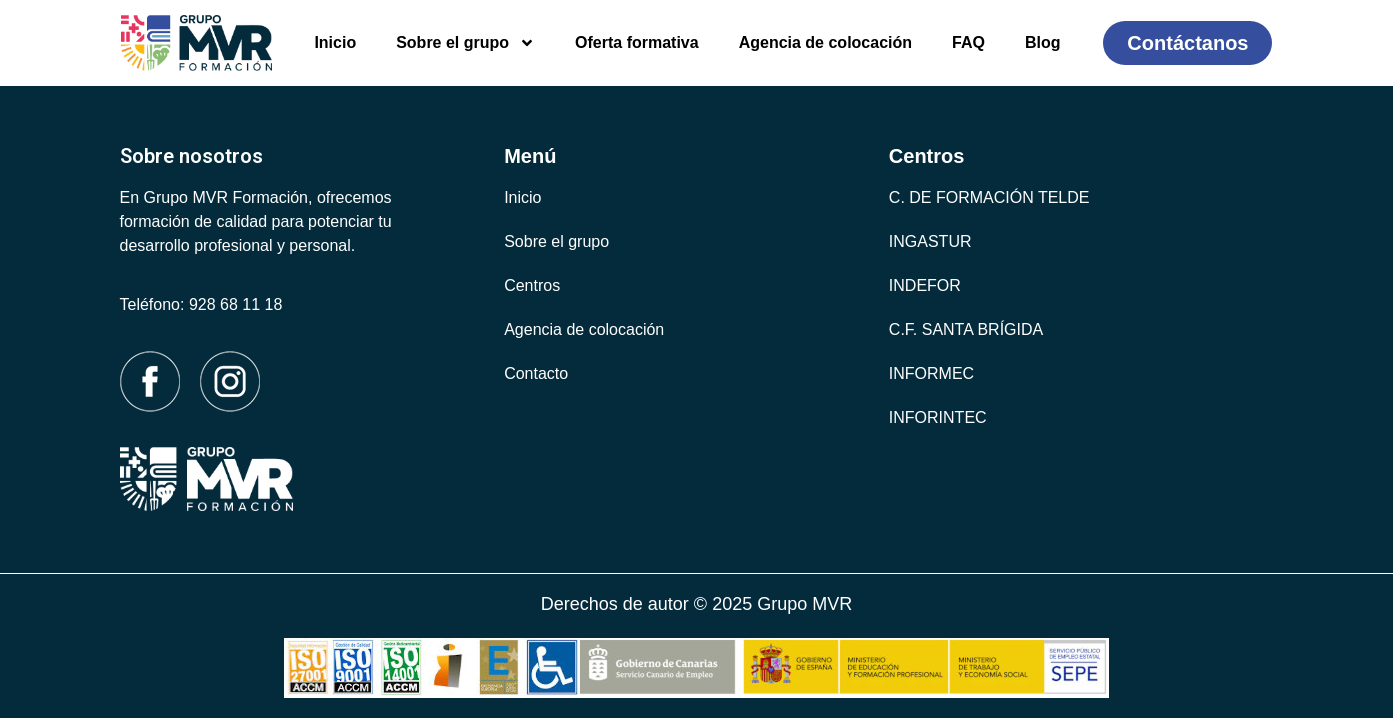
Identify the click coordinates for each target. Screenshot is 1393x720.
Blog (1043, 42)
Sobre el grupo (465, 43)
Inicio (335, 42)
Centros (532, 285)
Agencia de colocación (825, 42)
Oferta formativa (637, 42)
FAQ (968, 42)
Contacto (536, 373)
